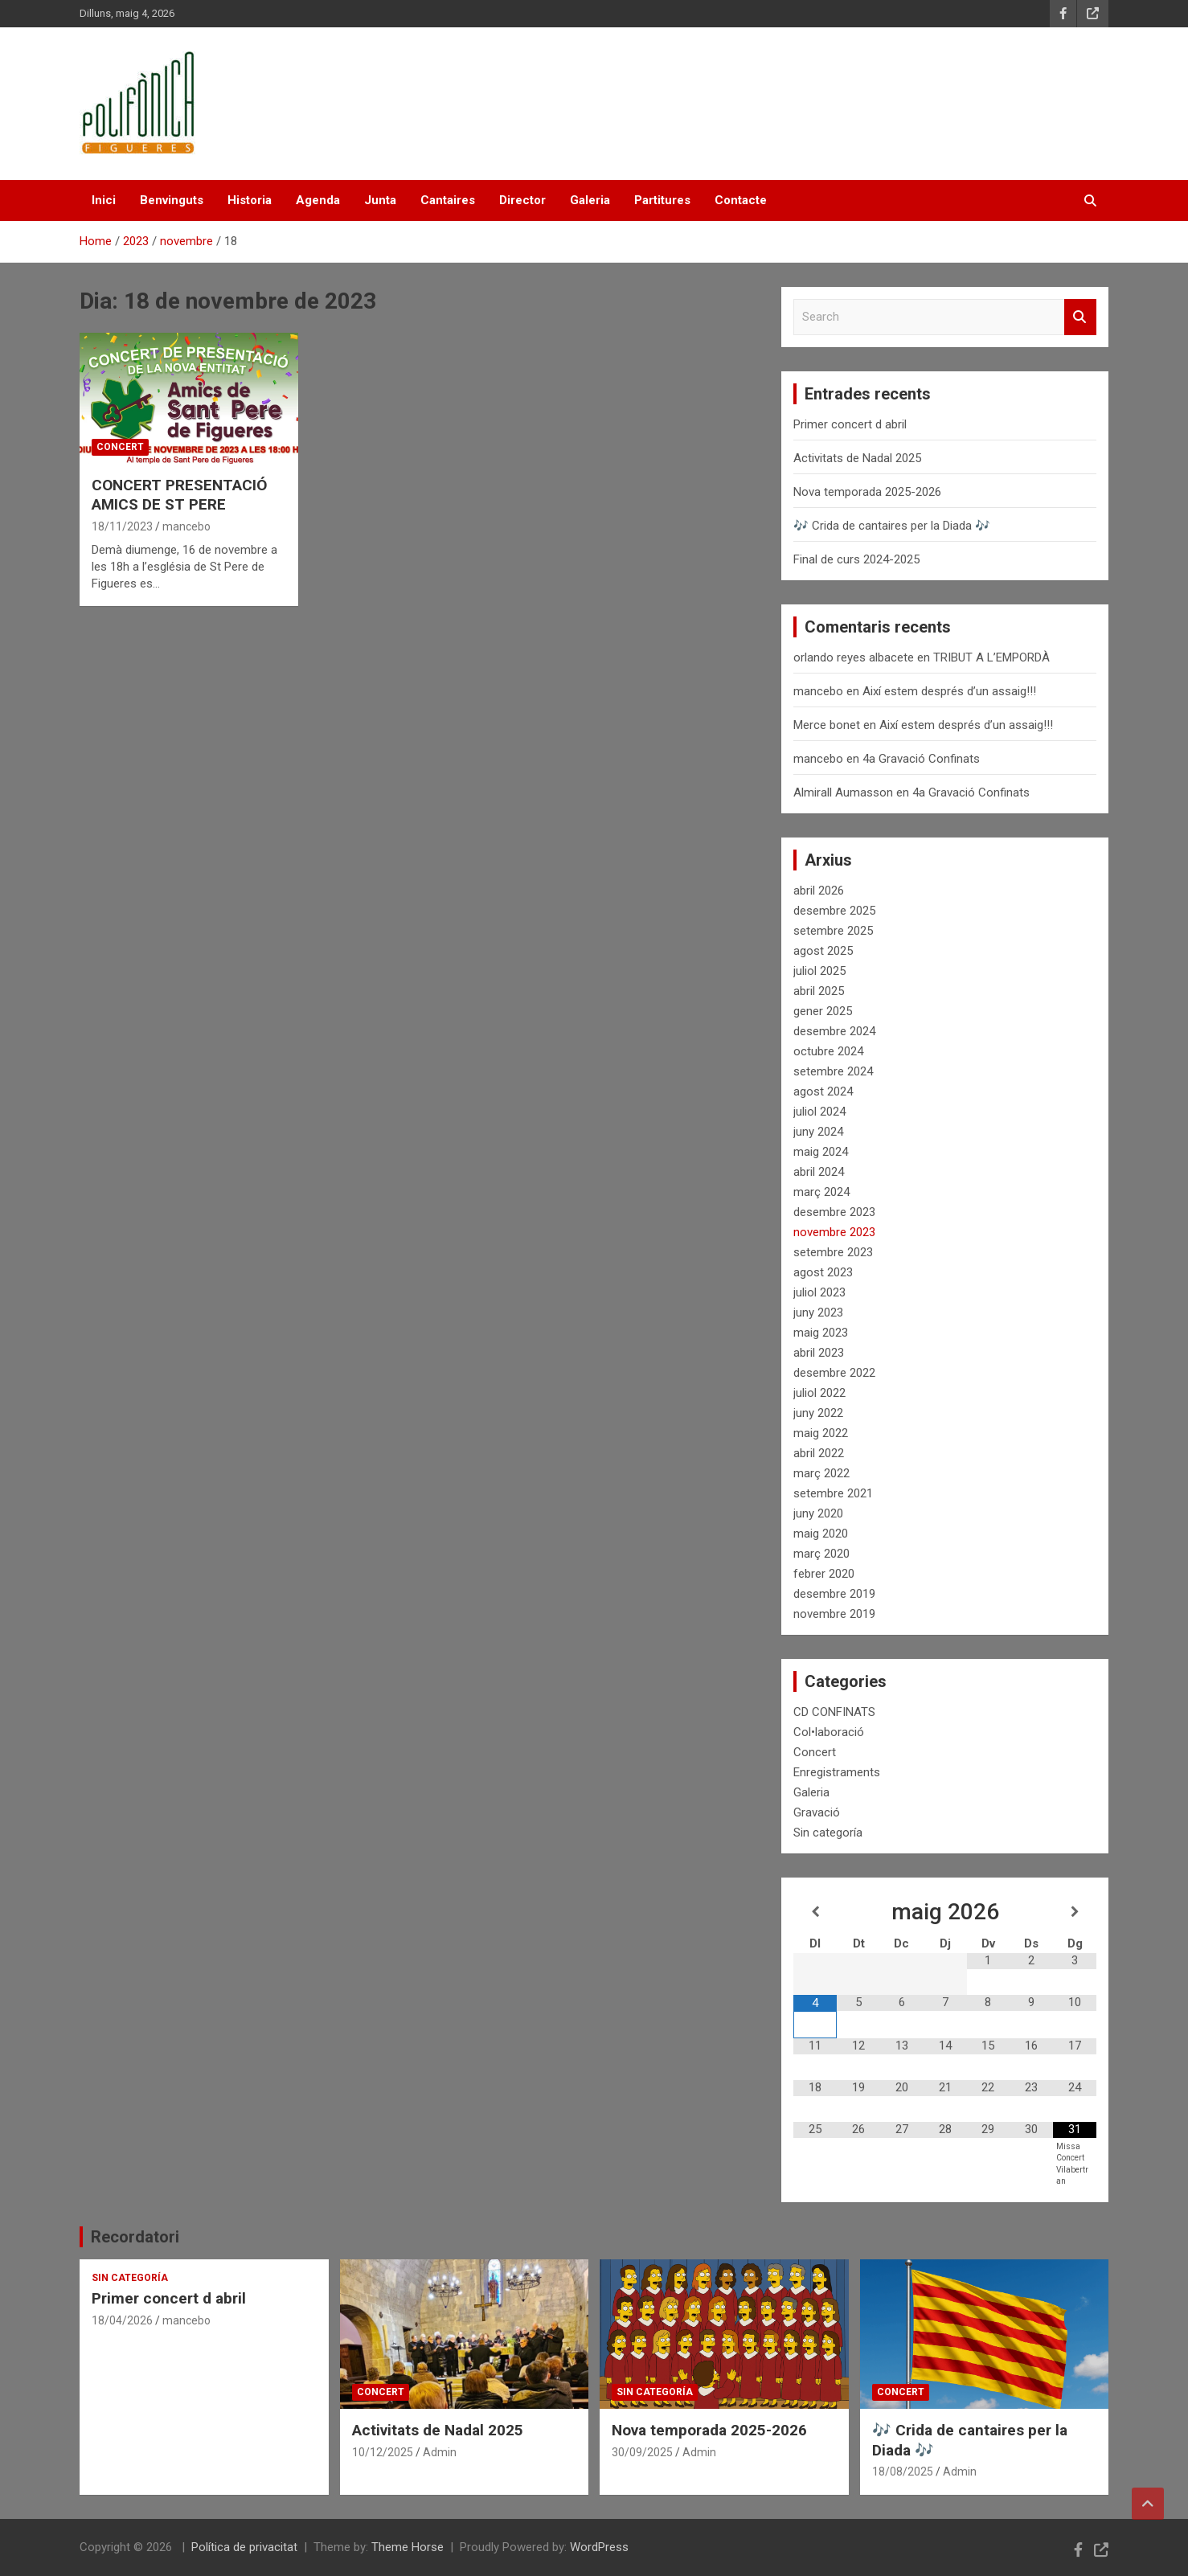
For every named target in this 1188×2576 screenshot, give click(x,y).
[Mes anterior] (815, 1912)
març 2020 (821, 1553)
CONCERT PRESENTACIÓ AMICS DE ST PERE (179, 495)
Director (522, 200)
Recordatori (135, 2236)
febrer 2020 (823, 1573)
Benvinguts (171, 200)
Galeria (590, 200)
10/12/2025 (382, 2452)
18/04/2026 (122, 2320)
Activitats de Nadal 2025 (857, 458)
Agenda (318, 200)
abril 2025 (818, 991)
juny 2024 (818, 1131)
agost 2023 (823, 1272)
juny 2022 (818, 1413)
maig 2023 (820, 1332)
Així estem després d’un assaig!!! (949, 691)
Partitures (662, 200)
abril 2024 (818, 1172)
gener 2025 (822, 1011)
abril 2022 (818, 1453)
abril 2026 (818, 890)
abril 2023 (818, 1352)
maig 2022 (820, 1433)
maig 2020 (820, 1533)
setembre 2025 (833, 931)
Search (1080, 317)
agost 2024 (823, 1091)
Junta (380, 200)
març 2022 (821, 1473)
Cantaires (447, 200)
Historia (249, 200)
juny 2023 (818, 1312)
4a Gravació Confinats (921, 759)
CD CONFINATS (834, 1712)
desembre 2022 (834, 1373)
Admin (440, 2452)
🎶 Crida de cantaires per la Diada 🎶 (891, 525)
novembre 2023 (834, 1232)
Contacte (741, 200)
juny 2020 (818, 1513)
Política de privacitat (244, 2547)
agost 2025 (823, 951)
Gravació (816, 1812)
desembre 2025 (834, 910)
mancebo (186, 526)
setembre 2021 (833, 1493)
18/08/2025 (902, 2471)
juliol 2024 (819, 1111)
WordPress (599, 2547)
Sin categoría (827, 1832)
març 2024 (821, 1192)
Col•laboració (828, 1732)
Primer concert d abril (850, 424)
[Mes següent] (1074, 1912)
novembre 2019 (834, 1614)
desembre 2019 (834, 1594)
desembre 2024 (834, 1031)
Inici (104, 200)
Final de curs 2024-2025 (856, 559)
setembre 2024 (833, 1071)
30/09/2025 (642, 2452)
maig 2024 (820, 1152)
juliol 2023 (819, 1292)
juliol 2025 (819, 971)
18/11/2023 (122, 526)
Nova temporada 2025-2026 (867, 492)
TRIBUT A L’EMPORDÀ (991, 657)
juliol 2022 (819, 1393)
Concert (120, 447)
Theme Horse (407, 2547)
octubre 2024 (828, 1051)
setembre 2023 (833, 1252)
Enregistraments (836, 1772)
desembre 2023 (834, 1212)
